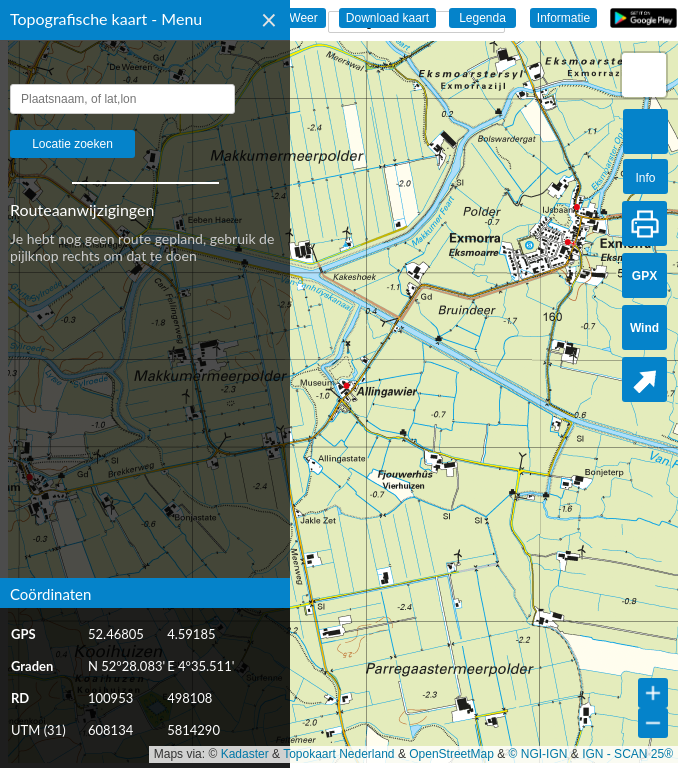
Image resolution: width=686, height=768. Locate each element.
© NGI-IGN (538, 754)
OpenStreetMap (451, 754)
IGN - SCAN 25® (627, 754)
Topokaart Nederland (338, 754)
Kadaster (245, 754)
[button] (644, 75)
